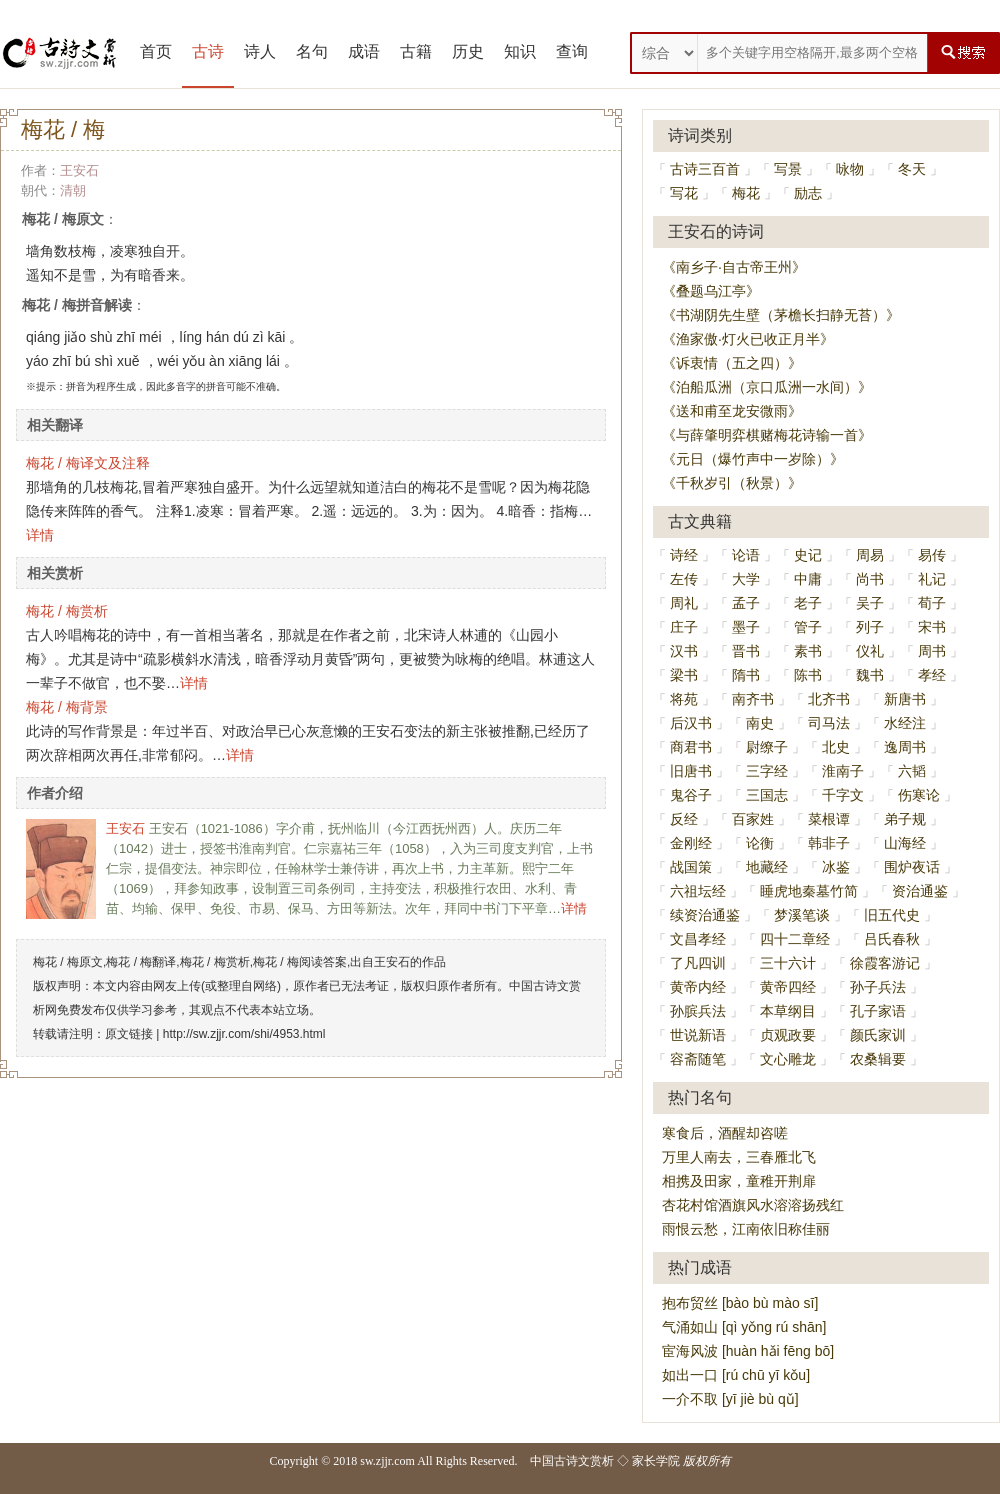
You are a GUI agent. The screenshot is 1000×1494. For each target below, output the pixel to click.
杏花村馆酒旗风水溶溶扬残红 (753, 1205)
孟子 (746, 603)
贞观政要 (788, 1035)
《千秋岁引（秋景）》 (732, 483)
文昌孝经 (698, 939)
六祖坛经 (698, 891)
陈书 (808, 675)
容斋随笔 (698, 1059)
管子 (808, 627)
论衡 (760, 843)
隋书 (746, 675)
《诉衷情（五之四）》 (732, 363)
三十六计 (788, 963)
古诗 (208, 51)
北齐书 (829, 699)
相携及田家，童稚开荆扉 (739, 1181)
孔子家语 (878, 1011)
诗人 (260, 51)
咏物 (850, 169)
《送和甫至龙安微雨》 (732, 411)
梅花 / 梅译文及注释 (88, 463)
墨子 (746, 627)
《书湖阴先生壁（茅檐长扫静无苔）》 (781, 315)
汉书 (684, 651)
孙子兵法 (878, 987)
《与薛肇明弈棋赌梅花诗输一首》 (767, 435)
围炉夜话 (912, 867)
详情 (40, 535)
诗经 (684, 555)
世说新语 (698, 1035)
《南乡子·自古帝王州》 (734, 267)
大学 (746, 579)
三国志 (767, 795)
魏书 (870, 675)
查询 (572, 51)
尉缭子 (767, 747)
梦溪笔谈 (802, 915)
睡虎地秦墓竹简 (809, 891)
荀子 (932, 603)
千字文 (843, 795)
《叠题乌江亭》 (711, 291)
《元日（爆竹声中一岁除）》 (753, 459)
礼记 (932, 579)
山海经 (905, 843)
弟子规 (905, 819)
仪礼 (870, 651)
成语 (364, 51)
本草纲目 (788, 1011)
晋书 (746, 651)
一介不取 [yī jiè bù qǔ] (730, 1399)
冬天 (912, 169)
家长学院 (656, 1461)
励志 (808, 193)
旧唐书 (691, 771)
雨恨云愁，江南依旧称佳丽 (746, 1229)
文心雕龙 (788, 1059)
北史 (836, 747)
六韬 (912, 771)
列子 (870, 627)
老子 (808, 603)
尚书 (870, 579)
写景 (788, 169)
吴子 (870, 603)
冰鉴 (836, 867)
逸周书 (905, 747)
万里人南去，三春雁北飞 (739, 1157)
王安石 (79, 170)
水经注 (905, 723)
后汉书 (691, 723)
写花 (684, 193)
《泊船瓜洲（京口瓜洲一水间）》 (767, 387)
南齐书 (753, 699)
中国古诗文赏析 (572, 1461)
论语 (746, 555)
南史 (760, 723)
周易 (870, 555)
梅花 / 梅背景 (67, 707)
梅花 (746, 193)
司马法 (829, 723)
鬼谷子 (691, 795)
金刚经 (691, 843)
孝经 (932, 675)
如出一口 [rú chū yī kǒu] (736, 1375)
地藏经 (767, 867)
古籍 (416, 51)
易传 (932, 555)
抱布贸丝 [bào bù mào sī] (740, 1303)
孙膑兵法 (698, 1011)
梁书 (684, 675)
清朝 (73, 190)
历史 (468, 51)
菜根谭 (829, 819)
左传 (684, 579)
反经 (684, 819)
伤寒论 (919, 795)
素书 (808, 651)
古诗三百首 (705, 169)
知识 (520, 51)
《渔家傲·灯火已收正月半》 (748, 339)
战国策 (691, 867)
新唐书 (905, 699)
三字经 (767, 771)
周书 (932, 651)
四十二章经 (795, 939)
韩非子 (829, 843)
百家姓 (753, 819)
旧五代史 (892, 915)
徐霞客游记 (885, 963)
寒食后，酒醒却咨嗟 (725, 1133)
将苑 (684, 699)
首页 (156, 51)
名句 (312, 51)
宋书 (932, 627)
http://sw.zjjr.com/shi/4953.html (244, 1034)
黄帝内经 (698, 987)
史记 (808, 555)
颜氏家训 (878, 1035)
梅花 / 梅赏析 (67, 611)
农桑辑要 (878, 1059)
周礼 (684, 603)
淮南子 (843, 771)
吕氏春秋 (892, 939)
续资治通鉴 (705, 915)
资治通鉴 (920, 891)
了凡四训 (698, 963)
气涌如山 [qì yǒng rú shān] (744, 1327)
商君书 (691, 747)
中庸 (808, 579)
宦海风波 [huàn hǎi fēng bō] (748, 1351)
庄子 (684, 627)
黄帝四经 (788, 987)
